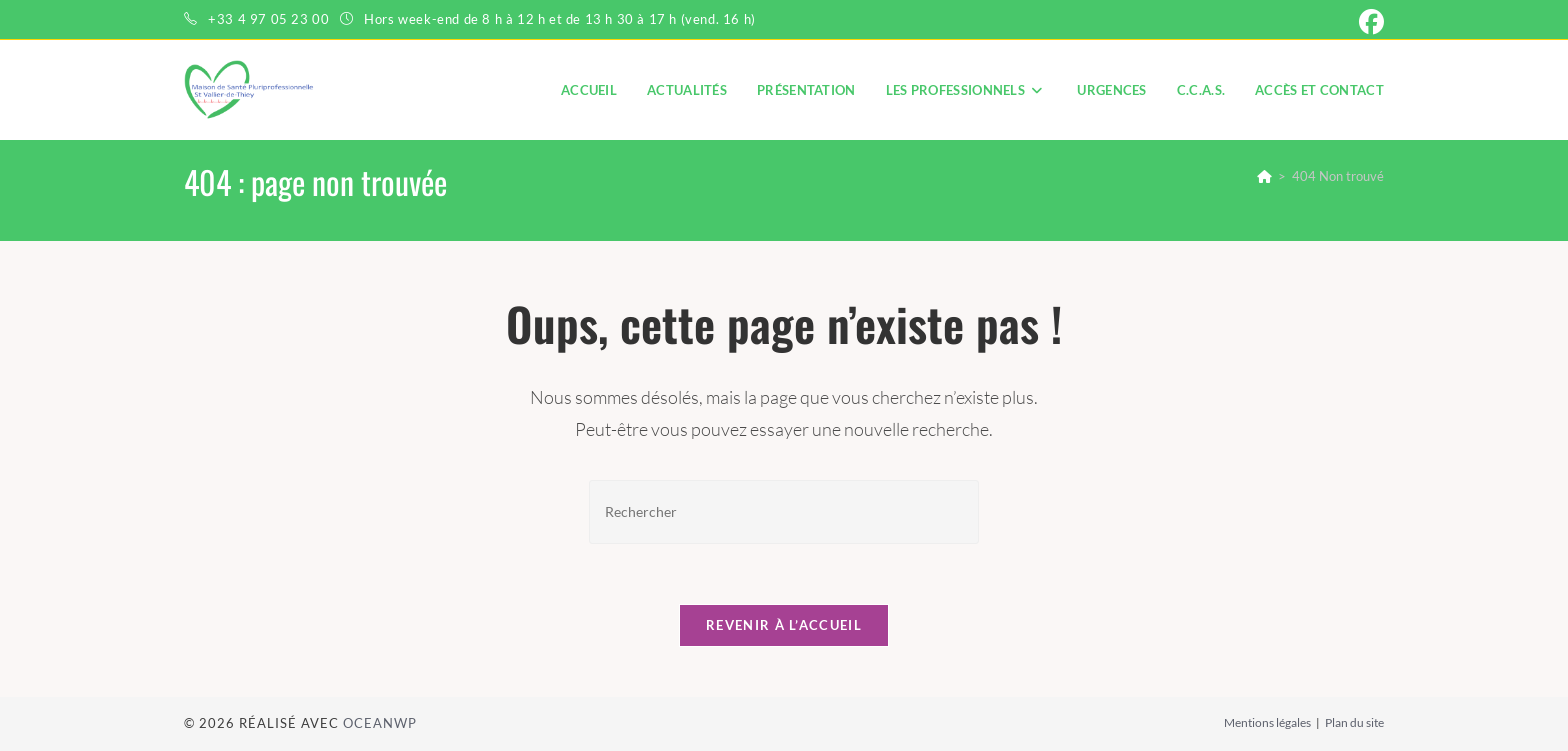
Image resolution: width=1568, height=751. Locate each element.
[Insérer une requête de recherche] (784, 511)
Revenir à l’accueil (784, 625)
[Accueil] (1264, 176)
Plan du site (1354, 722)
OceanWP (380, 723)
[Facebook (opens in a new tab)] (1368, 22)
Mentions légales (1267, 722)
